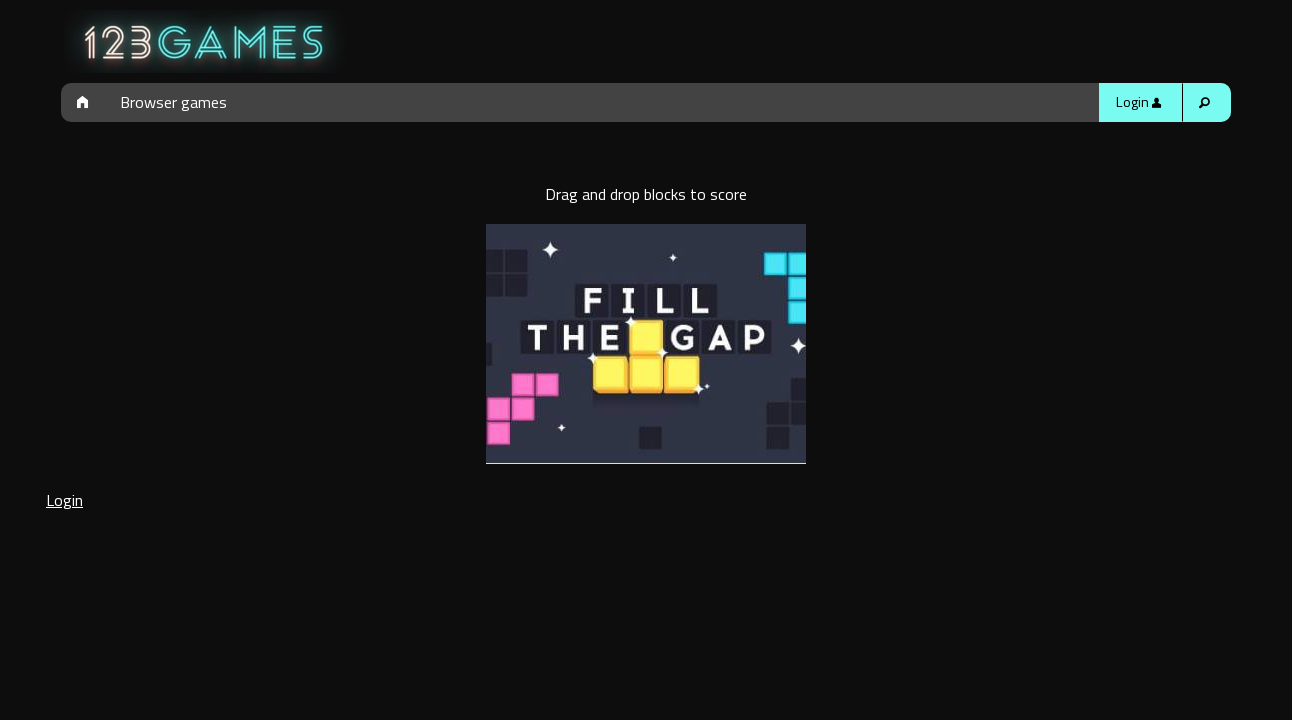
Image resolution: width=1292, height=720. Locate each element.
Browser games (173, 102)
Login (1138, 102)
